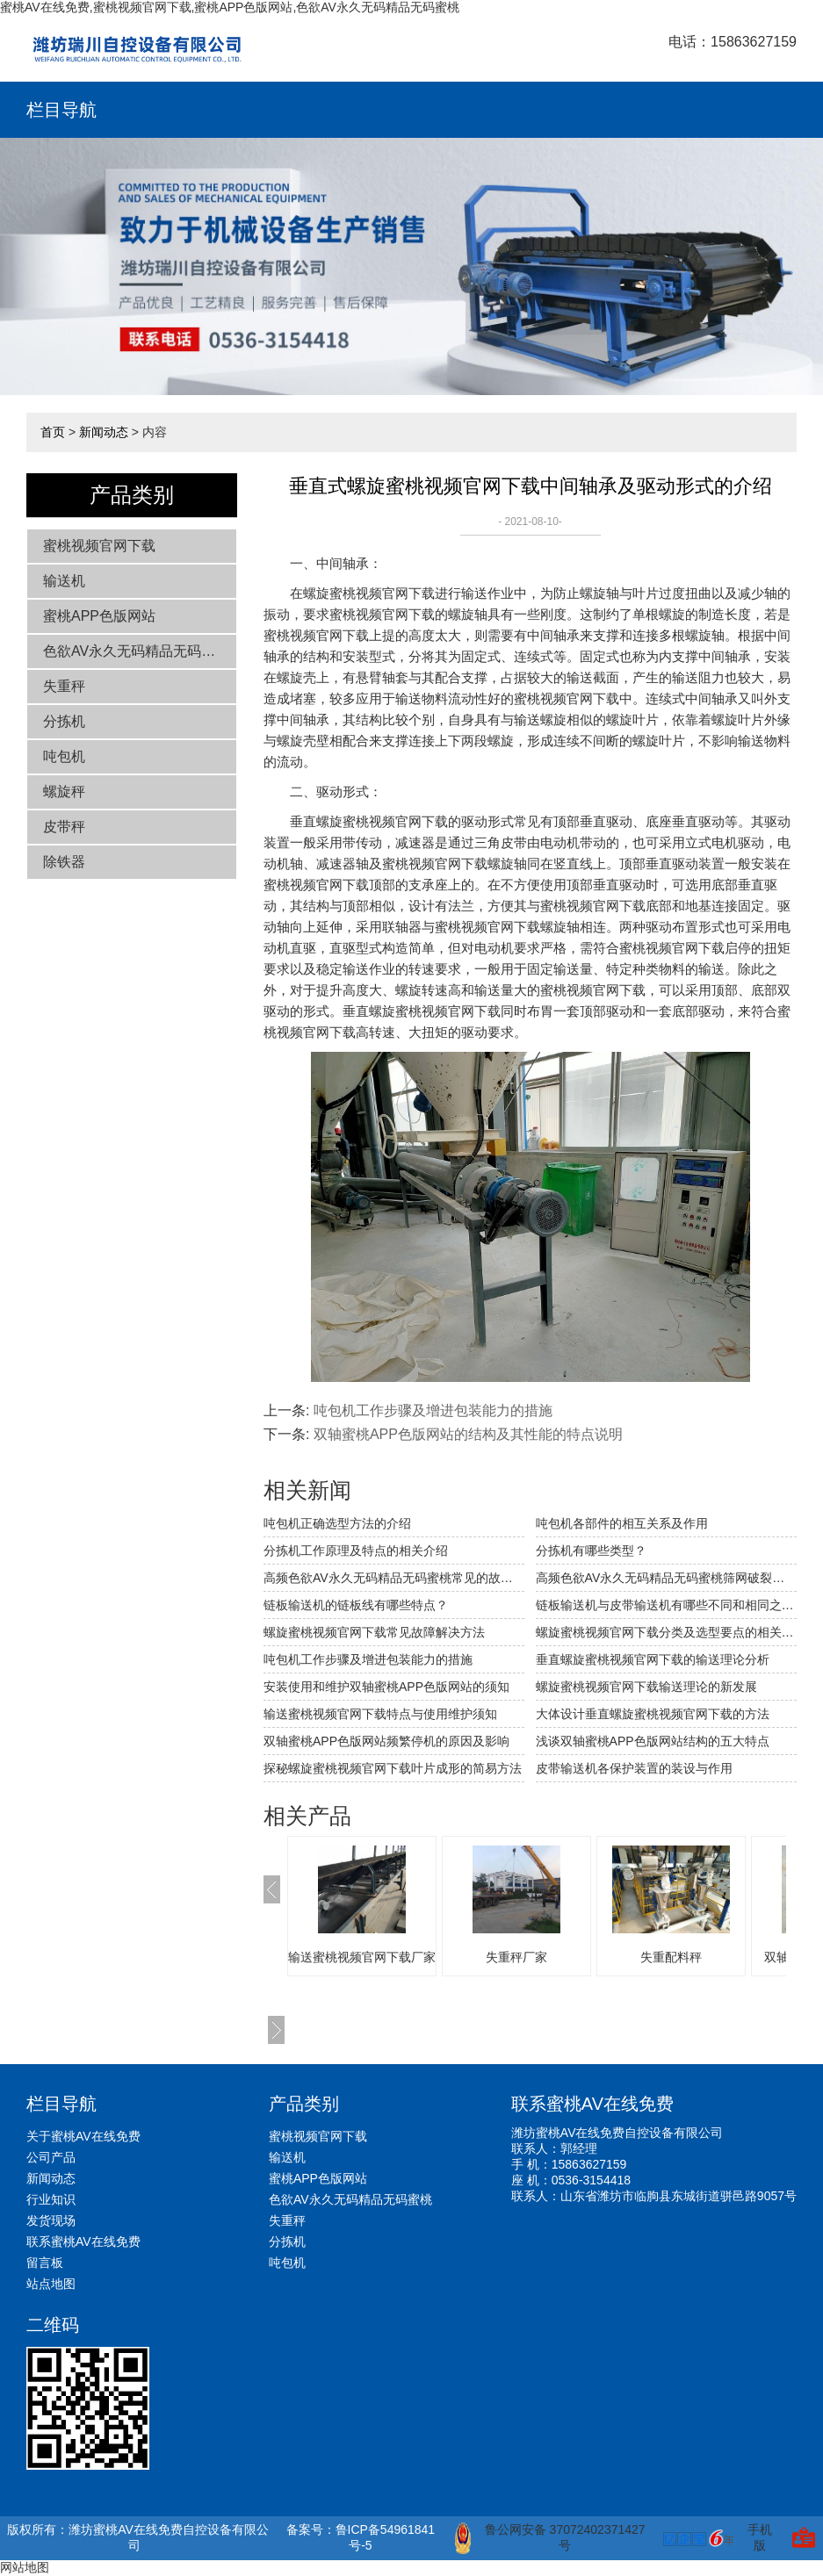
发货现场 (51, 2220)
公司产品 (51, 2157)
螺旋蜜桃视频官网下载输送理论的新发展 (646, 1687)
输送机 (64, 580)
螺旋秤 (64, 791)
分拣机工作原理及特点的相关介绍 (356, 1550)
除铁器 (64, 861)
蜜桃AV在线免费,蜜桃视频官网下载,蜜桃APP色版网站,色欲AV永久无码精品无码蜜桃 (229, 7)
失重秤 (64, 686)
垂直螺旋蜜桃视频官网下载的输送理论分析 (652, 1659)
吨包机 (64, 756)
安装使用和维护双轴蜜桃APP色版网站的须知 (386, 1687)
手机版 (759, 2537)
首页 (52, 432)
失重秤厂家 (516, 1957)
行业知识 (51, 2199)
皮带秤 (64, 826)
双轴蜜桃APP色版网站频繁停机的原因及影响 (386, 1741)
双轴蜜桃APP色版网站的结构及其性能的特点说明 (468, 1434)
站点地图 (51, 2284)
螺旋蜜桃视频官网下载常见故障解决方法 (374, 1632)
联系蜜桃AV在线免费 (83, 2241)
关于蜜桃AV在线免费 (83, 2136)
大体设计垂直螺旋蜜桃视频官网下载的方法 (652, 1714)
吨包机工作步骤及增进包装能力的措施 (433, 1410)
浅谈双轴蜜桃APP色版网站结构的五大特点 (652, 1741)
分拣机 (64, 721)
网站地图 (24, 2567)
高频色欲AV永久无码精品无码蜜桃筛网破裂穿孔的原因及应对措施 (666, 1578)
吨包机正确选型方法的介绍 (337, 1523)
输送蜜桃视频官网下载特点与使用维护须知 (380, 1714)
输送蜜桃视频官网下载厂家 (362, 1957)
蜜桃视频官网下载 (99, 545)
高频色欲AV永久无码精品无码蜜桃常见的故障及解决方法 (394, 1578)
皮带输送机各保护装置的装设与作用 (634, 1768)
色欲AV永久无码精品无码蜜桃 (136, 651)
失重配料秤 (671, 1957)
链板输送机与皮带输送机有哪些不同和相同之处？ (666, 1605)
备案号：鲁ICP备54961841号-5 (361, 2537)
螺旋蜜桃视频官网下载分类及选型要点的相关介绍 (666, 1632)
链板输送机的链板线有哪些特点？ (356, 1605)
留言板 (44, 2263)
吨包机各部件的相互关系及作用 (622, 1523)
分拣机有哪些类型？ (591, 1550)
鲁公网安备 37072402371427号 (550, 2538)
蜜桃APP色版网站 (99, 615)
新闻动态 (103, 432)
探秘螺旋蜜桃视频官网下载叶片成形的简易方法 (393, 1768)
